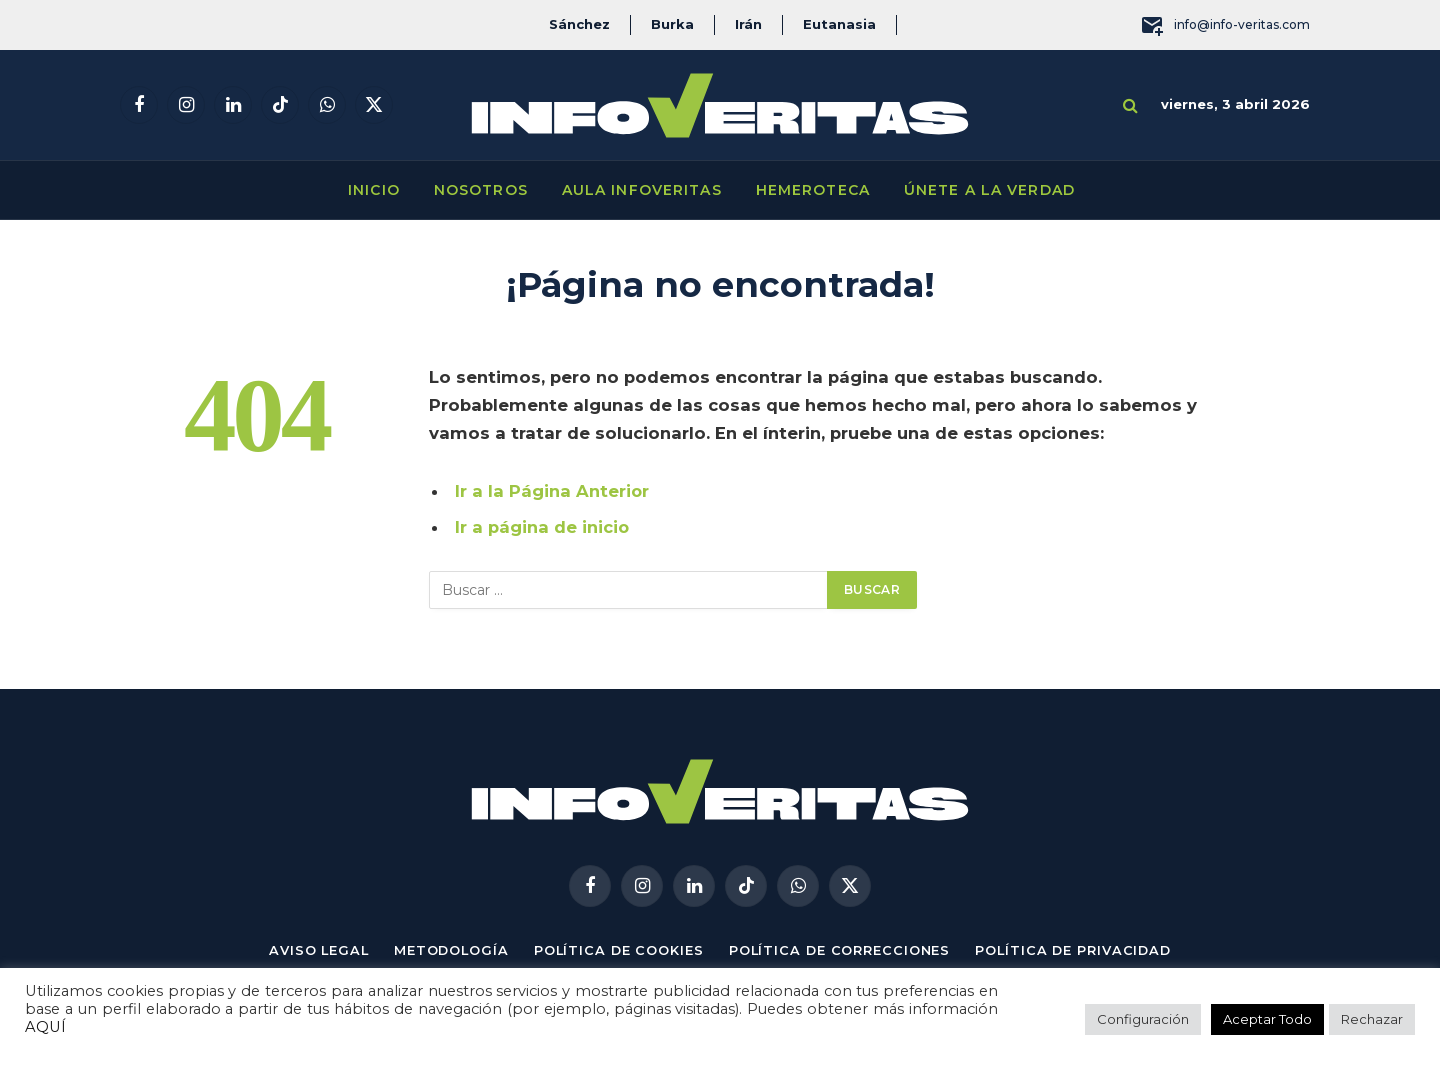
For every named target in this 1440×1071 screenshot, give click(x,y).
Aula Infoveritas (642, 190)
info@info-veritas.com (1225, 25)
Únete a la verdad (989, 190)
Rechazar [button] (1372, 1019)
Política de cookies (617, 950)
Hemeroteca (813, 190)
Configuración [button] (1143, 1019)
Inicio (374, 190)
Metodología (447, 950)
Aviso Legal (313, 950)
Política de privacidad (1078, 950)
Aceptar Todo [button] (1267, 1019)
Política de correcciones (841, 950)
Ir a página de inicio (542, 527)
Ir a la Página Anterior (552, 491)
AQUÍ (45, 1027)
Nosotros (481, 190)
